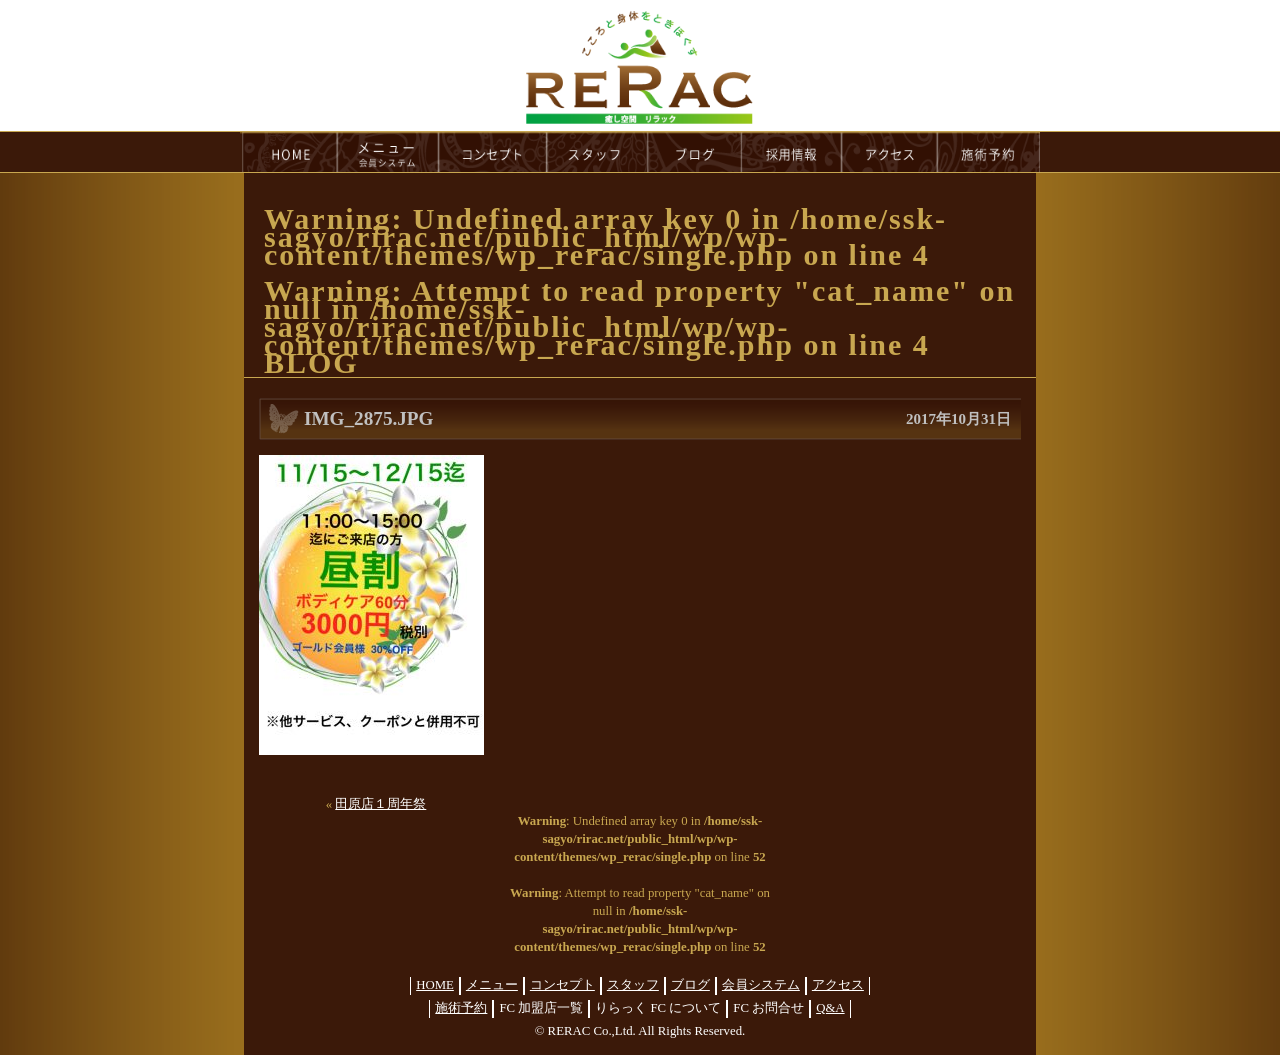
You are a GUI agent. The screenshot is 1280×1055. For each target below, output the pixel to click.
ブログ (690, 985)
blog (695, 152)
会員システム (761, 985)
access (890, 152)
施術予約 (461, 1008)
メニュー (492, 985)
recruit (792, 152)
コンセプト (562, 985)
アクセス (838, 985)
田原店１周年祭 (380, 804)
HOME (289, 152)
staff (597, 152)
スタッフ (633, 985)
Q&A (830, 1008)
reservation (989, 152)
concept (493, 152)
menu (388, 152)
